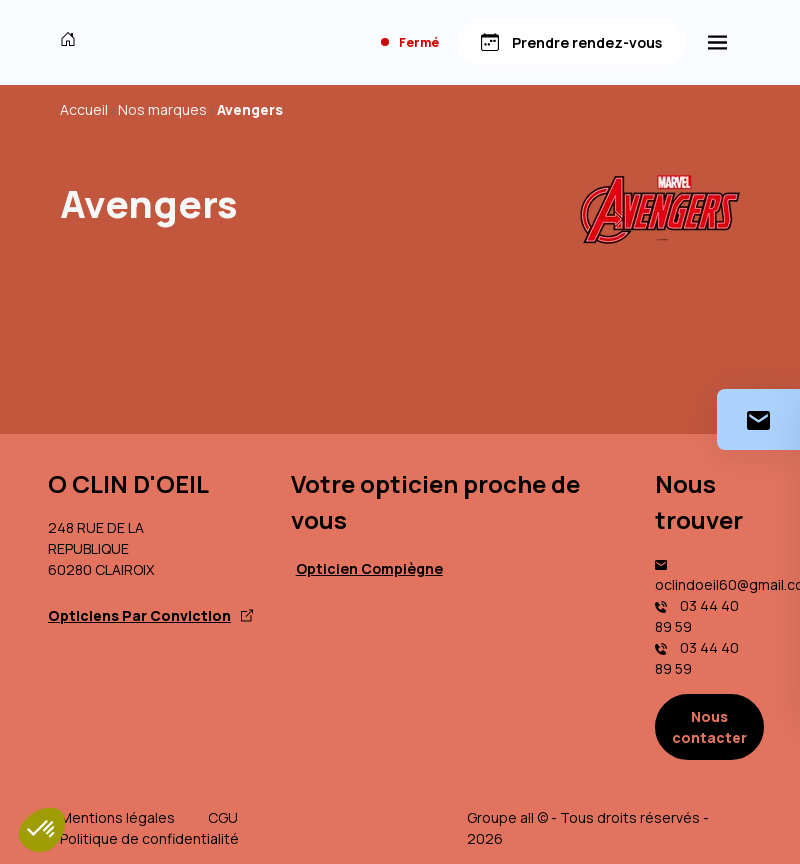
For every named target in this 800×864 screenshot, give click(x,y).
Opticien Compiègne (369, 568)
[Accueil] (72, 42)
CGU (223, 817)
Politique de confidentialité (149, 838)
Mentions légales (117, 817)
